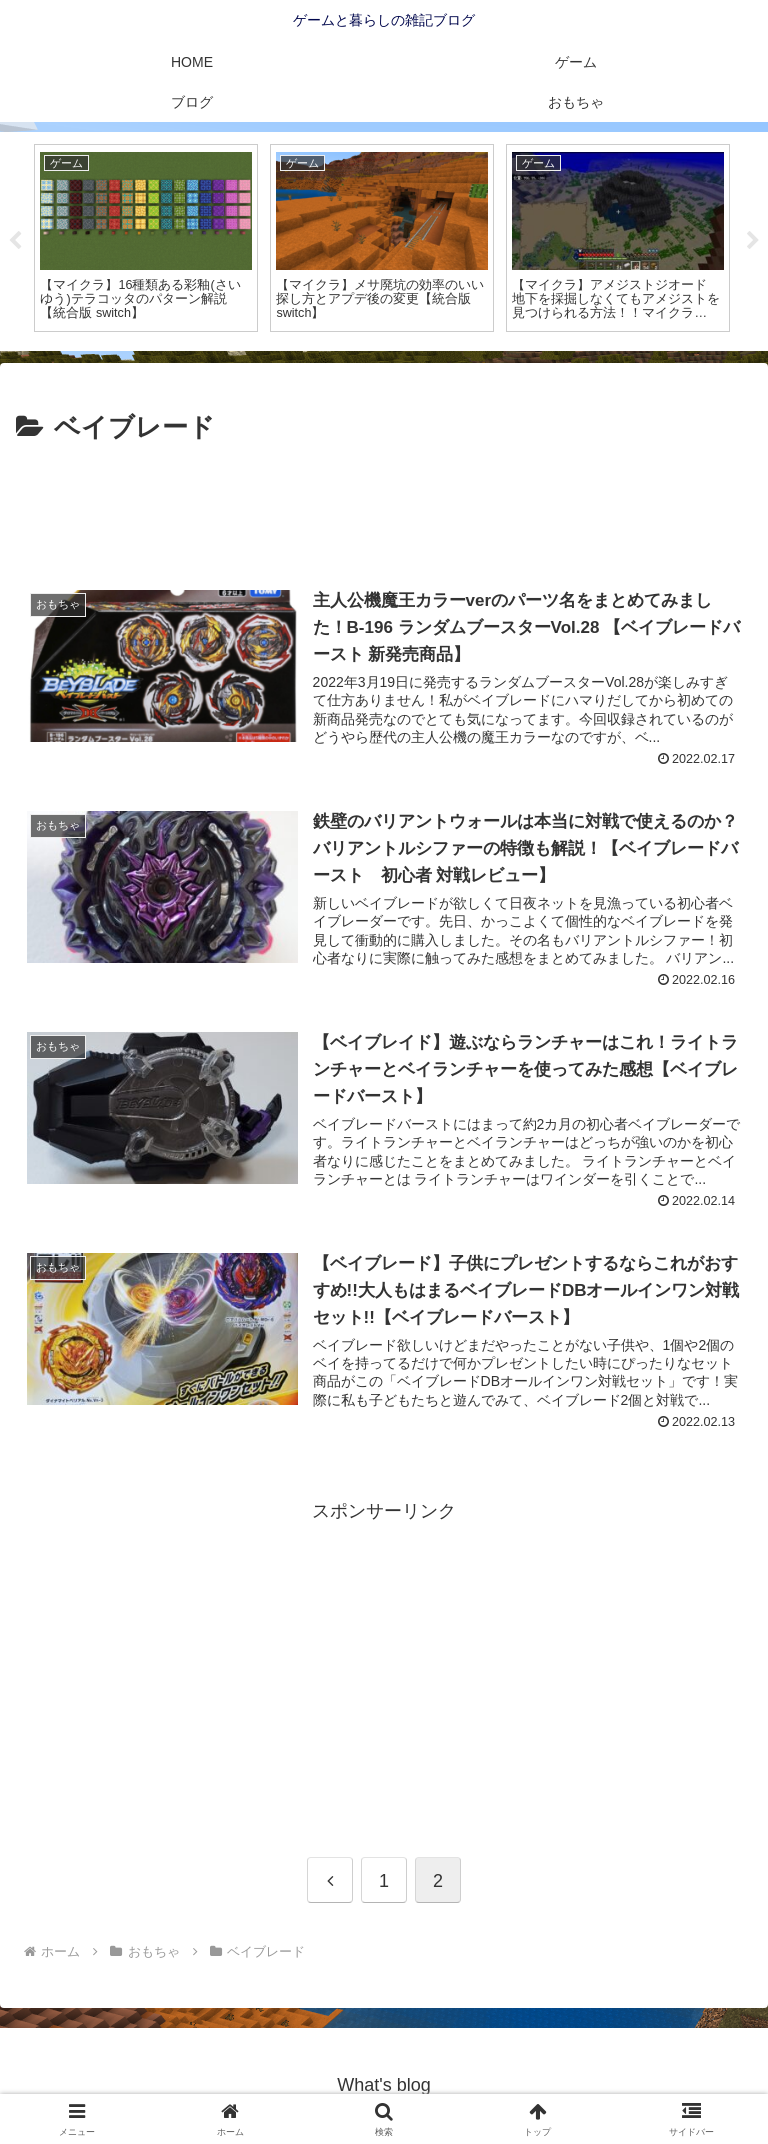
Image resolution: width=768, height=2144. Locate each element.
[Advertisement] (384, 505)
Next (753, 241)
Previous (15, 241)
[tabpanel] (146, 238)
